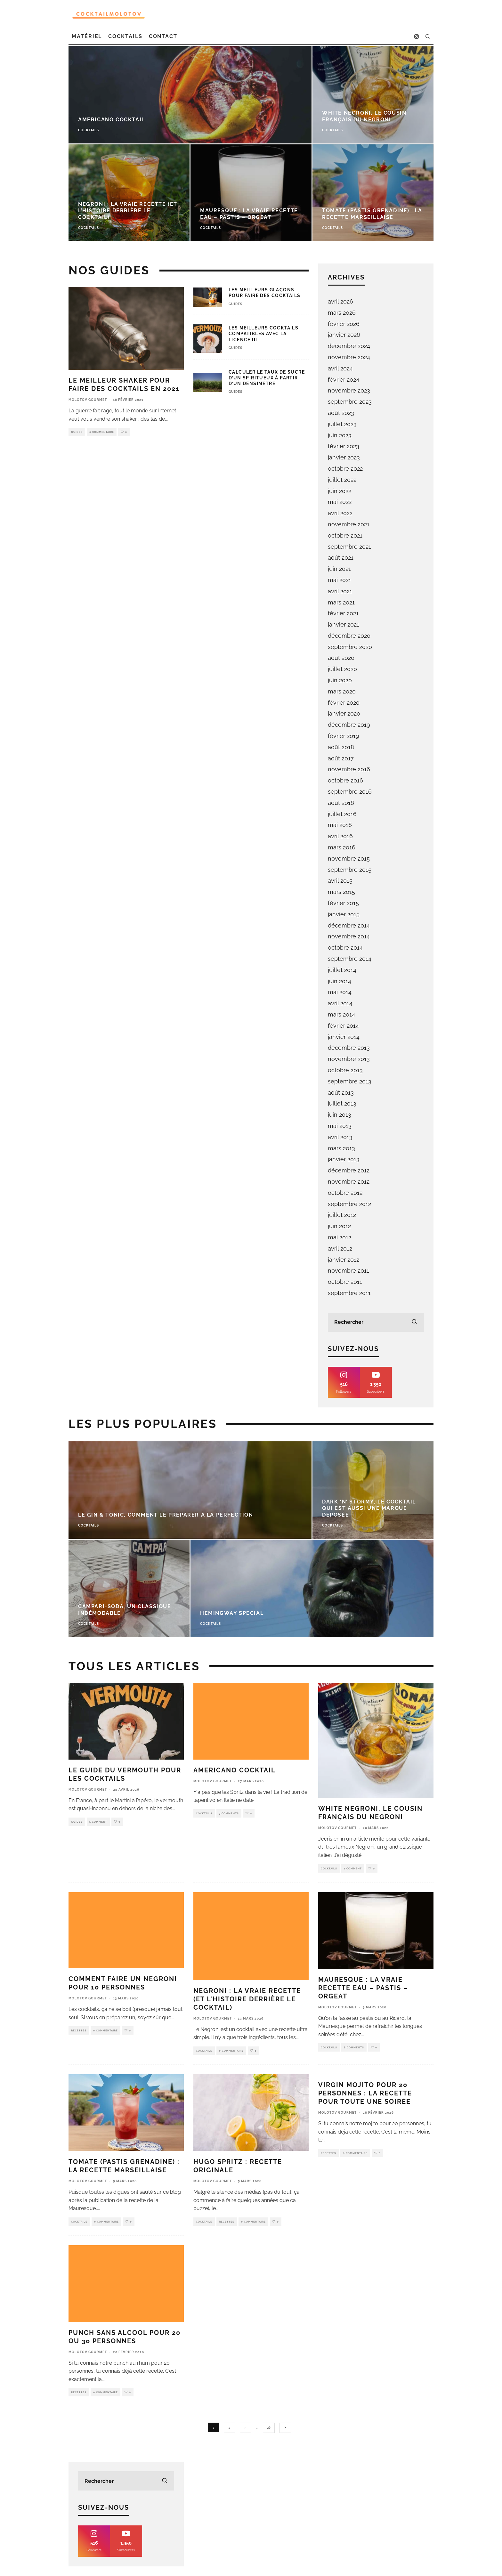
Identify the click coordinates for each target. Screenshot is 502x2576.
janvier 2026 (344, 334)
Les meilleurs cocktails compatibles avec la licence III (263, 333)
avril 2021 (340, 591)
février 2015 (343, 903)
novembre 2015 (349, 858)
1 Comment (98, 1821)
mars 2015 (341, 891)
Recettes (78, 2030)
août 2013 (341, 1092)
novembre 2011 (348, 1270)
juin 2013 (339, 1114)
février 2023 (343, 446)
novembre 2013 (349, 1059)
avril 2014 (340, 1003)
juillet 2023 (342, 424)
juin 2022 (339, 491)
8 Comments (354, 2047)
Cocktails (125, 36)
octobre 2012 (345, 1192)
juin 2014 (339, 981)
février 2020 (344, 702)
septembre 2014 (349, 958)
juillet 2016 (342, 814)
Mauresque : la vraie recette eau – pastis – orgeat (363, 1988)
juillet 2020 (342, 669)
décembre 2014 (349, 925)
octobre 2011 (345, 1281)
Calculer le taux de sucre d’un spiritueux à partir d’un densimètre (267, 377)
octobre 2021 (345, 535)
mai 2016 (340, 825)
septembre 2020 (350, 647)
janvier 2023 (344, 457)
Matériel (87, 36)
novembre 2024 (349, 357)
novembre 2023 (349, 390)
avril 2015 (340, 880)
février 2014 (343, 1025)
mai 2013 (340, 1125)
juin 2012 (339, 1226)
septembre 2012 (349, 1204)
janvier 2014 (344, 1036)
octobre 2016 (345, 780)
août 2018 (341, 747)
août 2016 (341, 802)
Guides (77, 431)
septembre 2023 (350, 401)
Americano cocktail (234, 1770)
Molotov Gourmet (88, 399)
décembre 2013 (349, 1047)
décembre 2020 (349, 635)
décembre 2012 (348, 1170)
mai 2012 (339, 1237)
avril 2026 (340, 301)
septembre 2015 (349, 869)
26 (269, 2427)
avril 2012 (340, 1248)
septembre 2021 (349, 546)
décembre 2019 (349, 724)
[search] (414, 1322)
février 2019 (343, 736)
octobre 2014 (345, 947)
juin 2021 (339, 568)
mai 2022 (340, 501)
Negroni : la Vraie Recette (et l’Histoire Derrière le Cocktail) (247, 1999)
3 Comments (229, 1813)
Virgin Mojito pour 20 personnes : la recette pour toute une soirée (365, 2093)
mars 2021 (341, 602)
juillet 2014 (342, 970)
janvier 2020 (344, 713)
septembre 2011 (349, 1293)
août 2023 (341, 412)
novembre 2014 (349, 936)
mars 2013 (341, 1148)
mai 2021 (339, 580)
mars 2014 (341, 1014)
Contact (163, 36)
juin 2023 (340, 435)
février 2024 (343, 379)
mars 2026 (342, 312)
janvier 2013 (344, 1159)
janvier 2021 (343, 624)
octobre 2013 (345, 1070)
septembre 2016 (350, 791)
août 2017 (341, 758)
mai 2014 (340, 992)
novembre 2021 (348, 524)
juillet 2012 (342, 1214)
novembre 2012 (348, 1181)
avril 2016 (340, 836)
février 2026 (344, 323)
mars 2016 (341, 847)
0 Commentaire (101, 431)
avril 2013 (340, 1137)
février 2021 (343, 613)
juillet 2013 (342, 1103)
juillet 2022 (342, 479)
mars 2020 (342, 691)
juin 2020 (340, 680)
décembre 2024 (349, 346)
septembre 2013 (349, 1081)
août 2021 (340, 557)
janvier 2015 (344, 914)
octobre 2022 (345, 468)
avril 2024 (340, 368)
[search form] (376, 1322)
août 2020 (341, 657)
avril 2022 (340, 513)
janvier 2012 (343, 1259)
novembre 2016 (349, 769)
